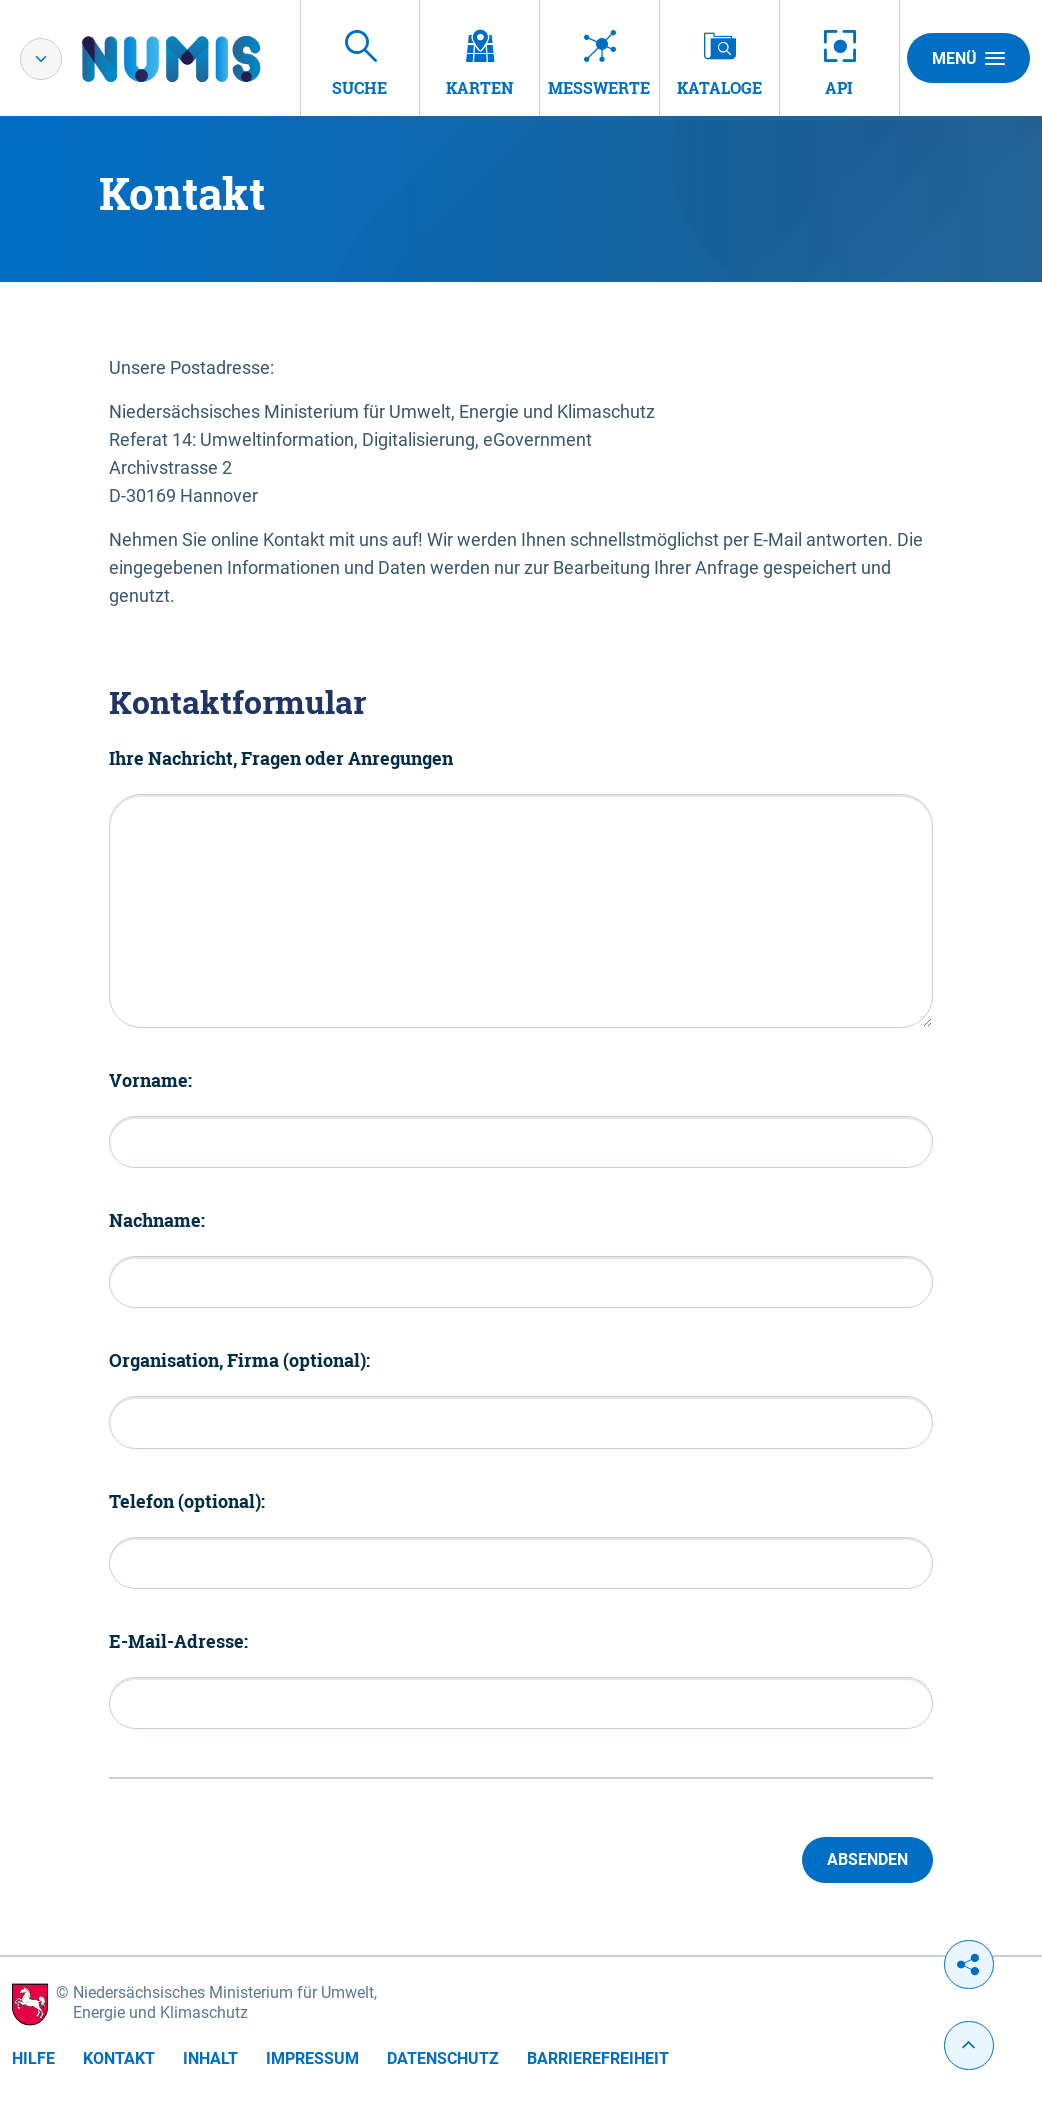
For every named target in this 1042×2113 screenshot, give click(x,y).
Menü (968, 58)
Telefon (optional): (187, 1501)
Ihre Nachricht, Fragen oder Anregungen (281, 758)
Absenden (867, 1859)
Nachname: (157, 1220)
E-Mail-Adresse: (178, 1641)
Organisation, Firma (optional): (239, 1360)
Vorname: (150, 1080)
